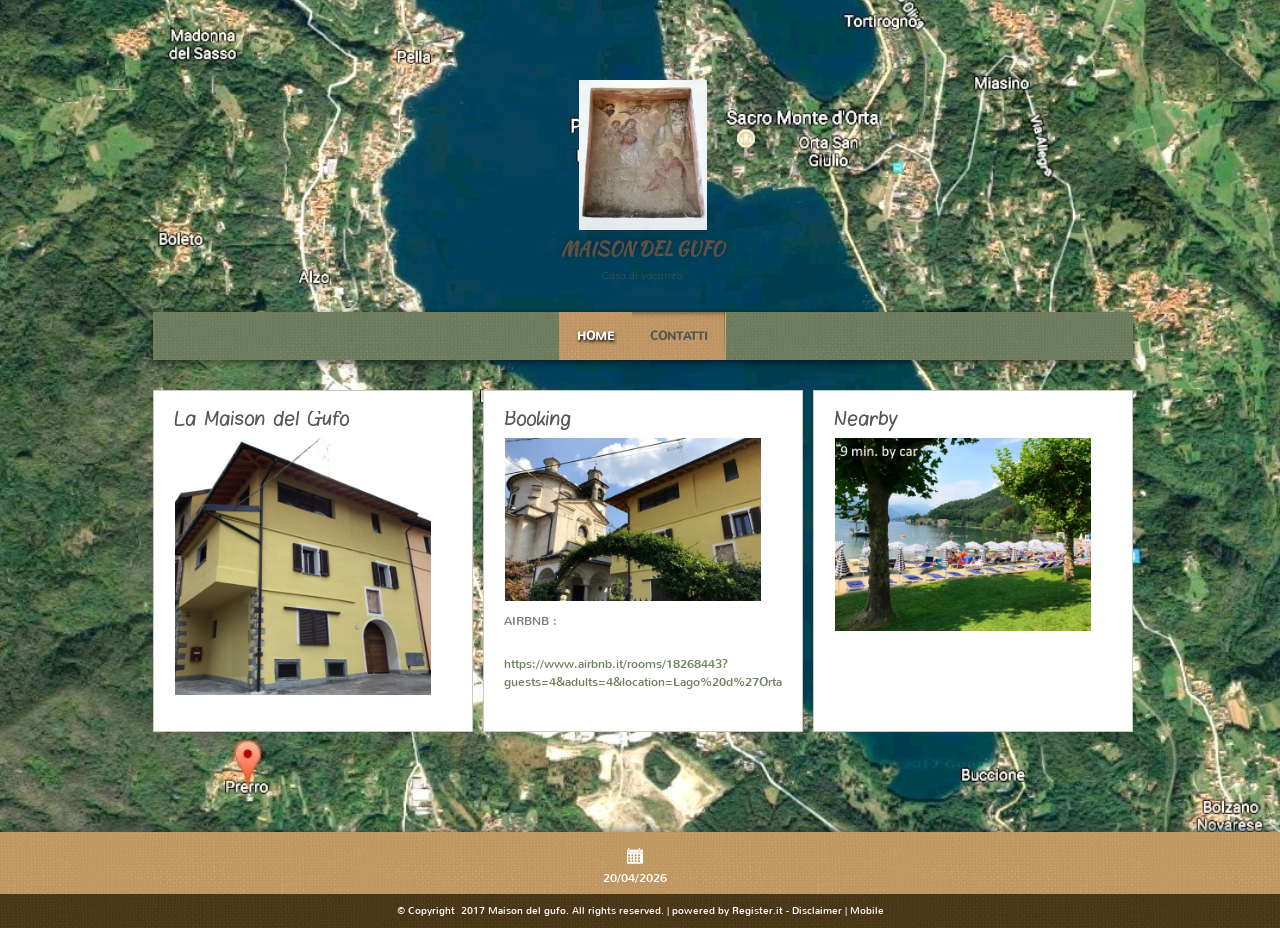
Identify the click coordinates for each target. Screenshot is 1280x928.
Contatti (679, 336)
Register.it (757, 910)
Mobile (867, 910)
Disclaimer (817, 910)
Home (595, 336)
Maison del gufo (642, 249)
